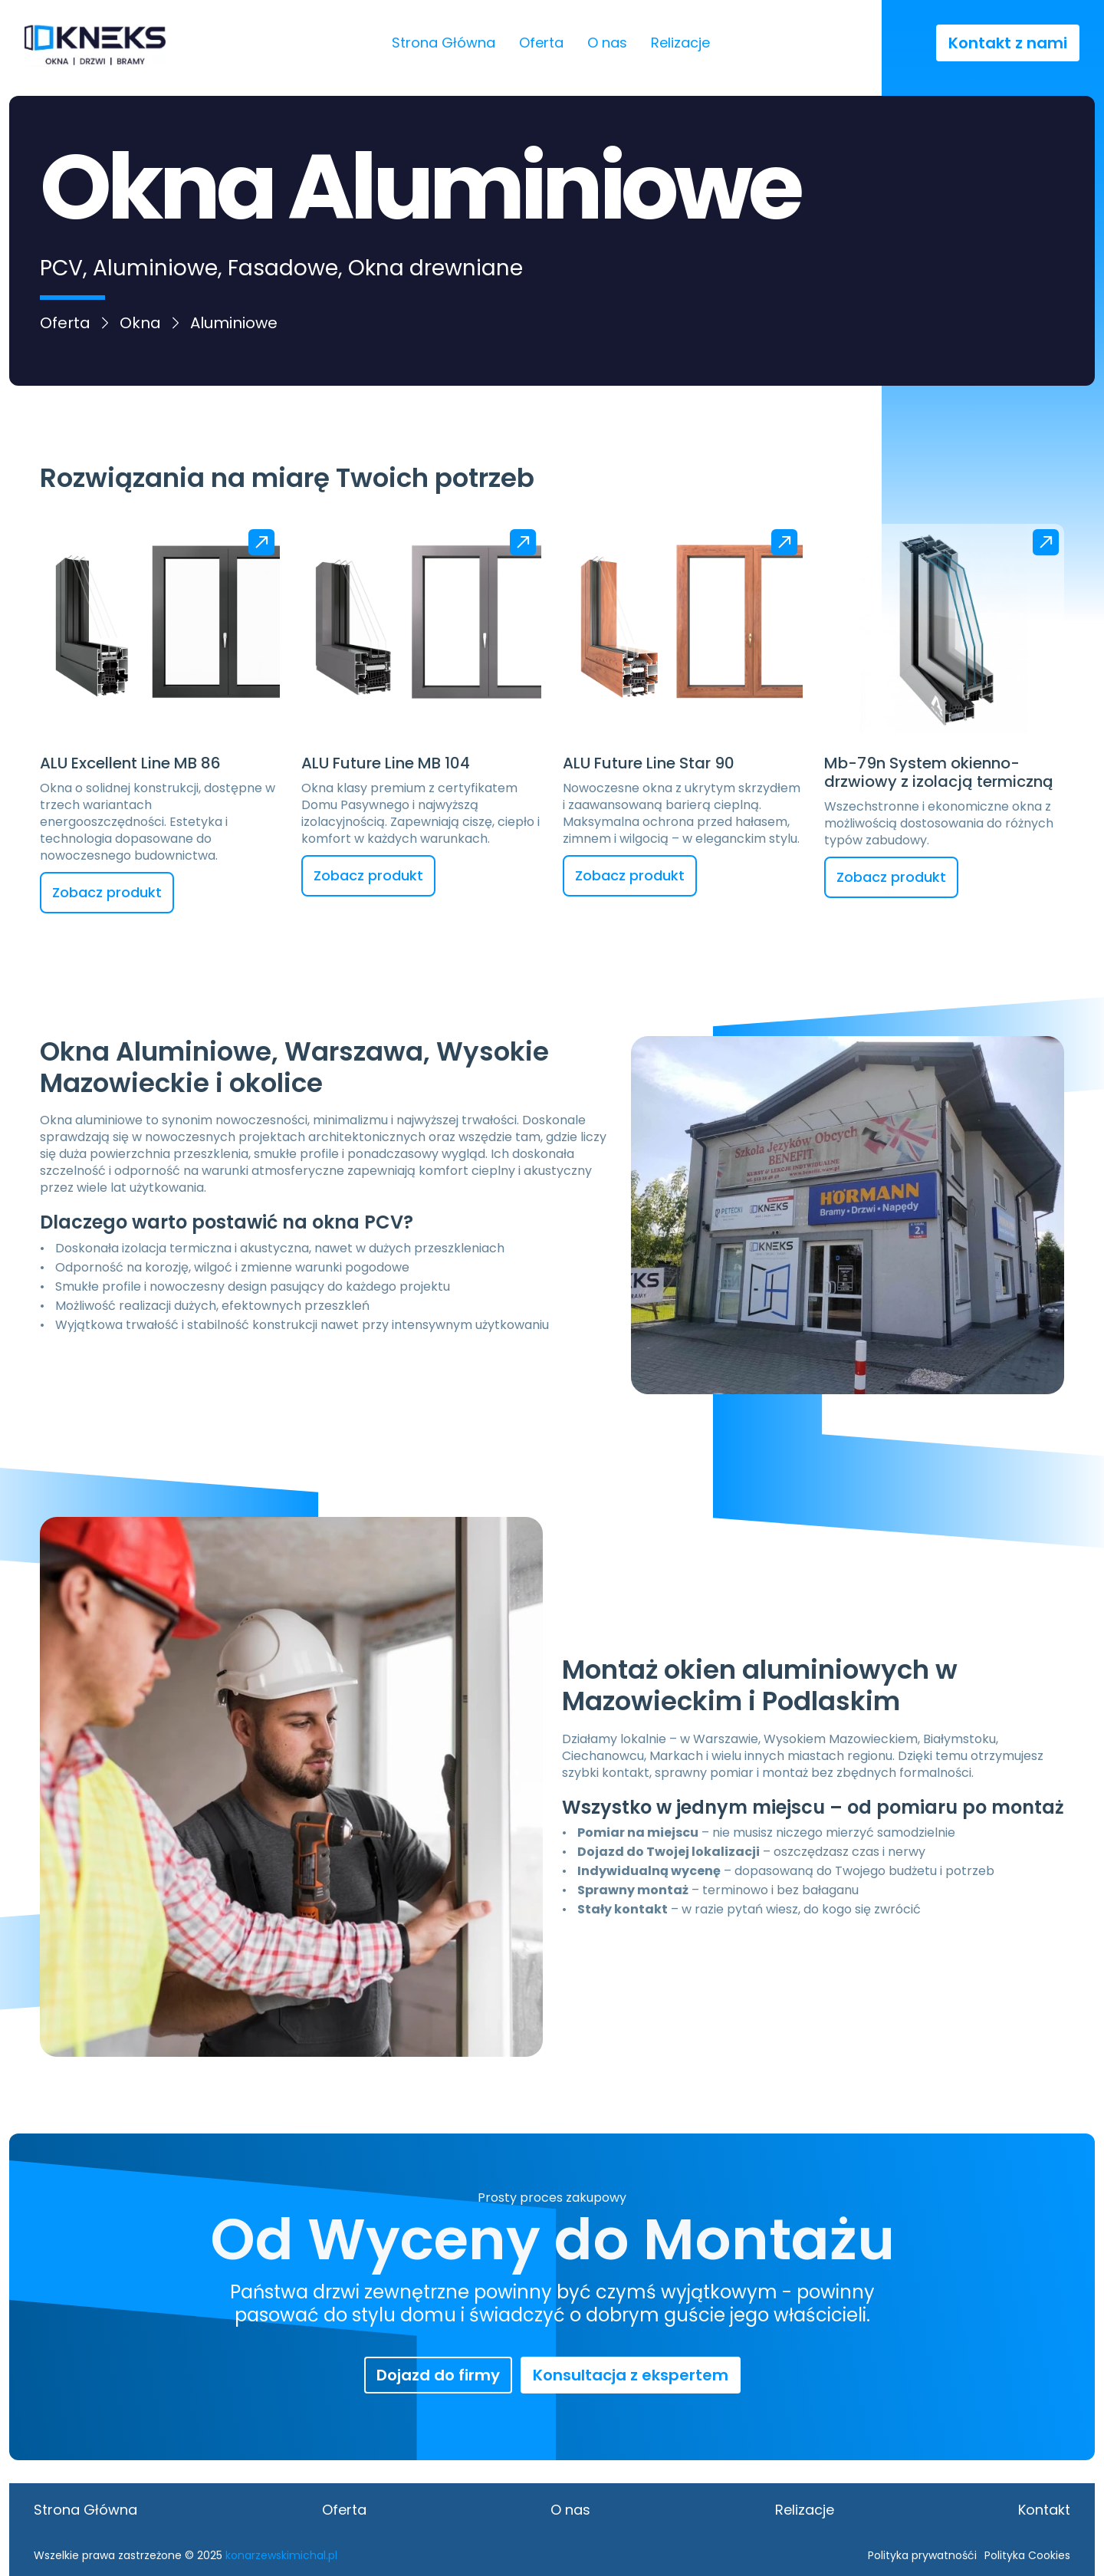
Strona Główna (443, 42)
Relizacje (680, 42)
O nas (607, 42)
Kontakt (1044, 2509)
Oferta (541, 42)
